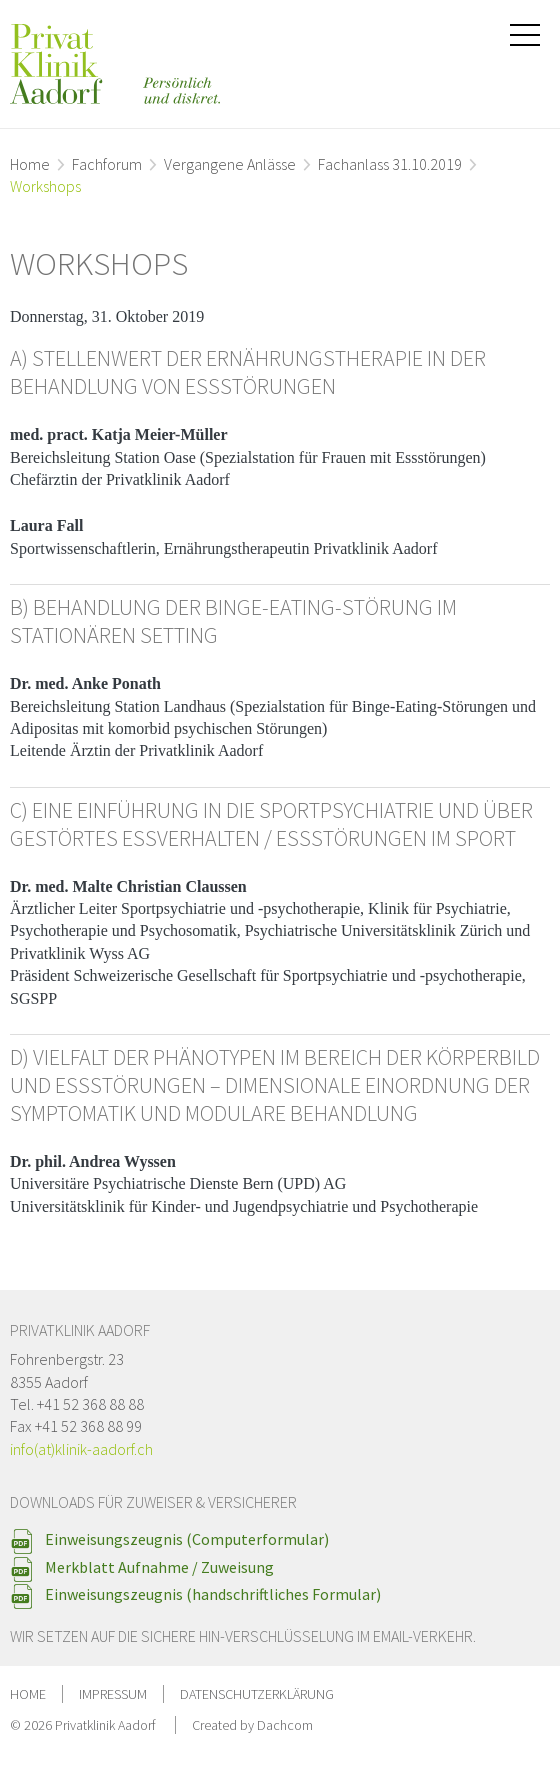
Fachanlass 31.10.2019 (390, 164)
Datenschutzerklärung (257, 1694)
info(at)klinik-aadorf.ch (81, 1449)
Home (30, 164)
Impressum (113, 1694)
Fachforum (107, 164)
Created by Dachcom (252, 1725)
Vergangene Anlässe (230, 164)
